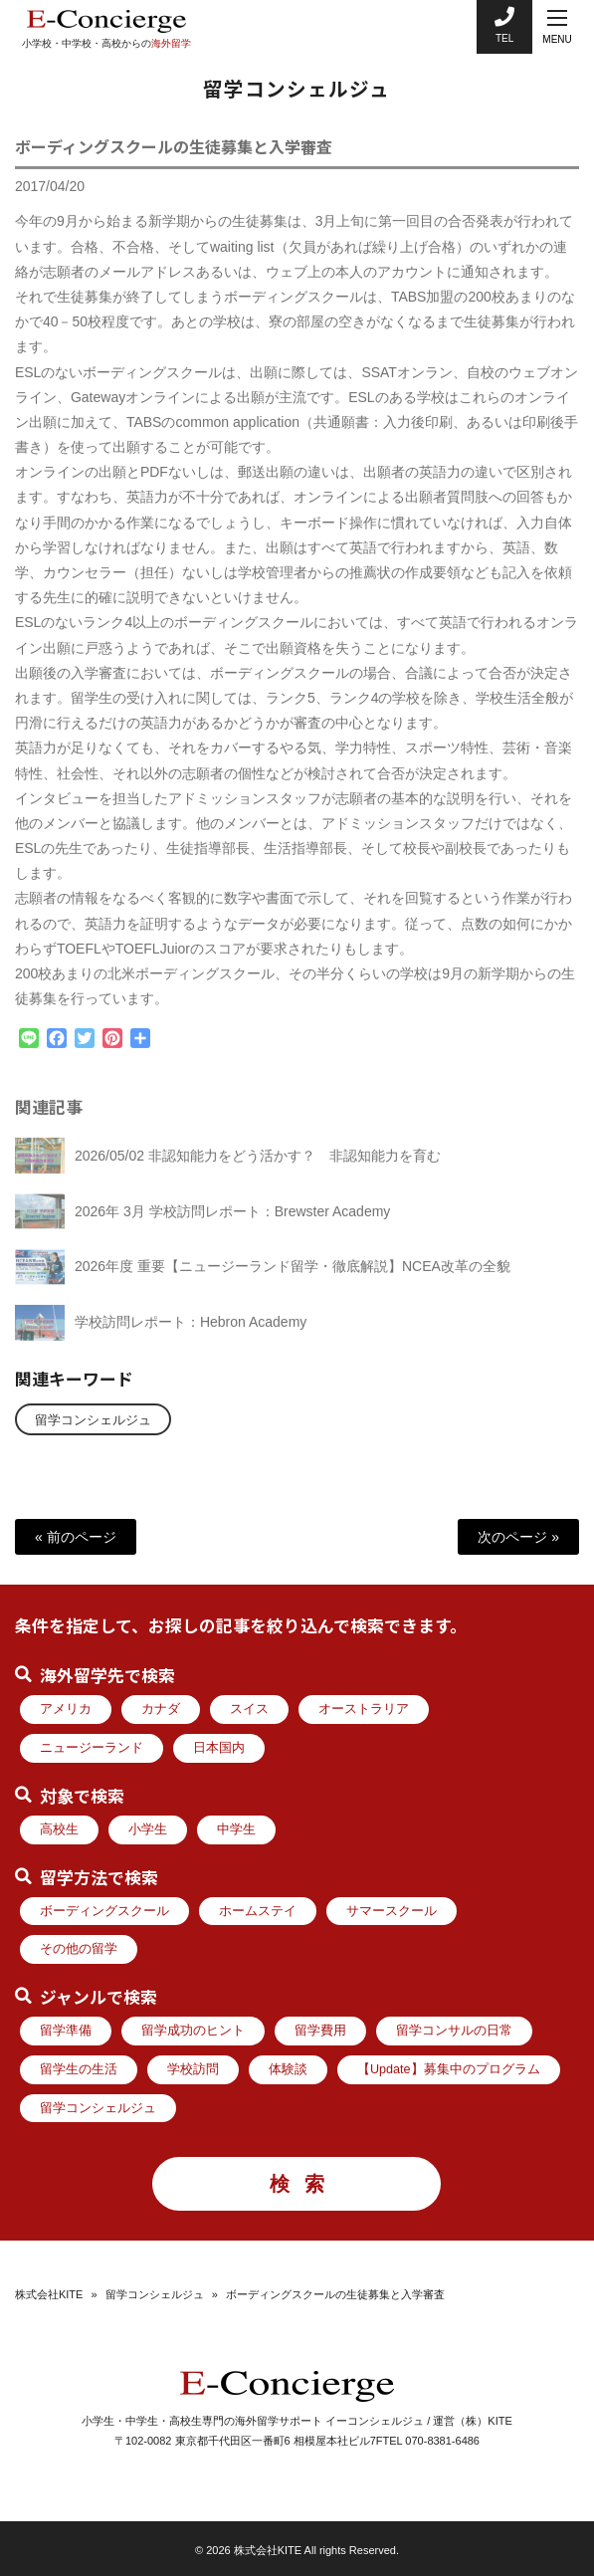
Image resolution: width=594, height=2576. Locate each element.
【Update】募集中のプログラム (448, 2069)
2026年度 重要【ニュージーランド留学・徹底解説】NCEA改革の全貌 (292, 1278)
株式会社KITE (49, 2294)
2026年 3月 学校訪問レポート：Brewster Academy (232, 1222)
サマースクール (391, 1911)
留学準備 (66, 2031)
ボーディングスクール (104, 1911)
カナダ (160, 1709)
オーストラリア (363, 1709)
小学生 (147, 1829)
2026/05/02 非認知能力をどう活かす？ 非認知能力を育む (258, 1167)
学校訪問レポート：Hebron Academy (190, 1333)
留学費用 (320, 2031)
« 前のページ (75, 1537)
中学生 (236, 1829)
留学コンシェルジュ (93, 1420)
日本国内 (219, 1748)
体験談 (288, 2069)
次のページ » (518, 1537)
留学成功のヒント (193, 2031)
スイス (249, 1709)
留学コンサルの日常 (454, 2031)
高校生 (59, 1829)
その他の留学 (78, 1949)
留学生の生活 (78, 2069)
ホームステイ (258, 1911)
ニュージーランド (91, 1748)
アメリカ (66, 1709)
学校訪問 (193, 2069)
